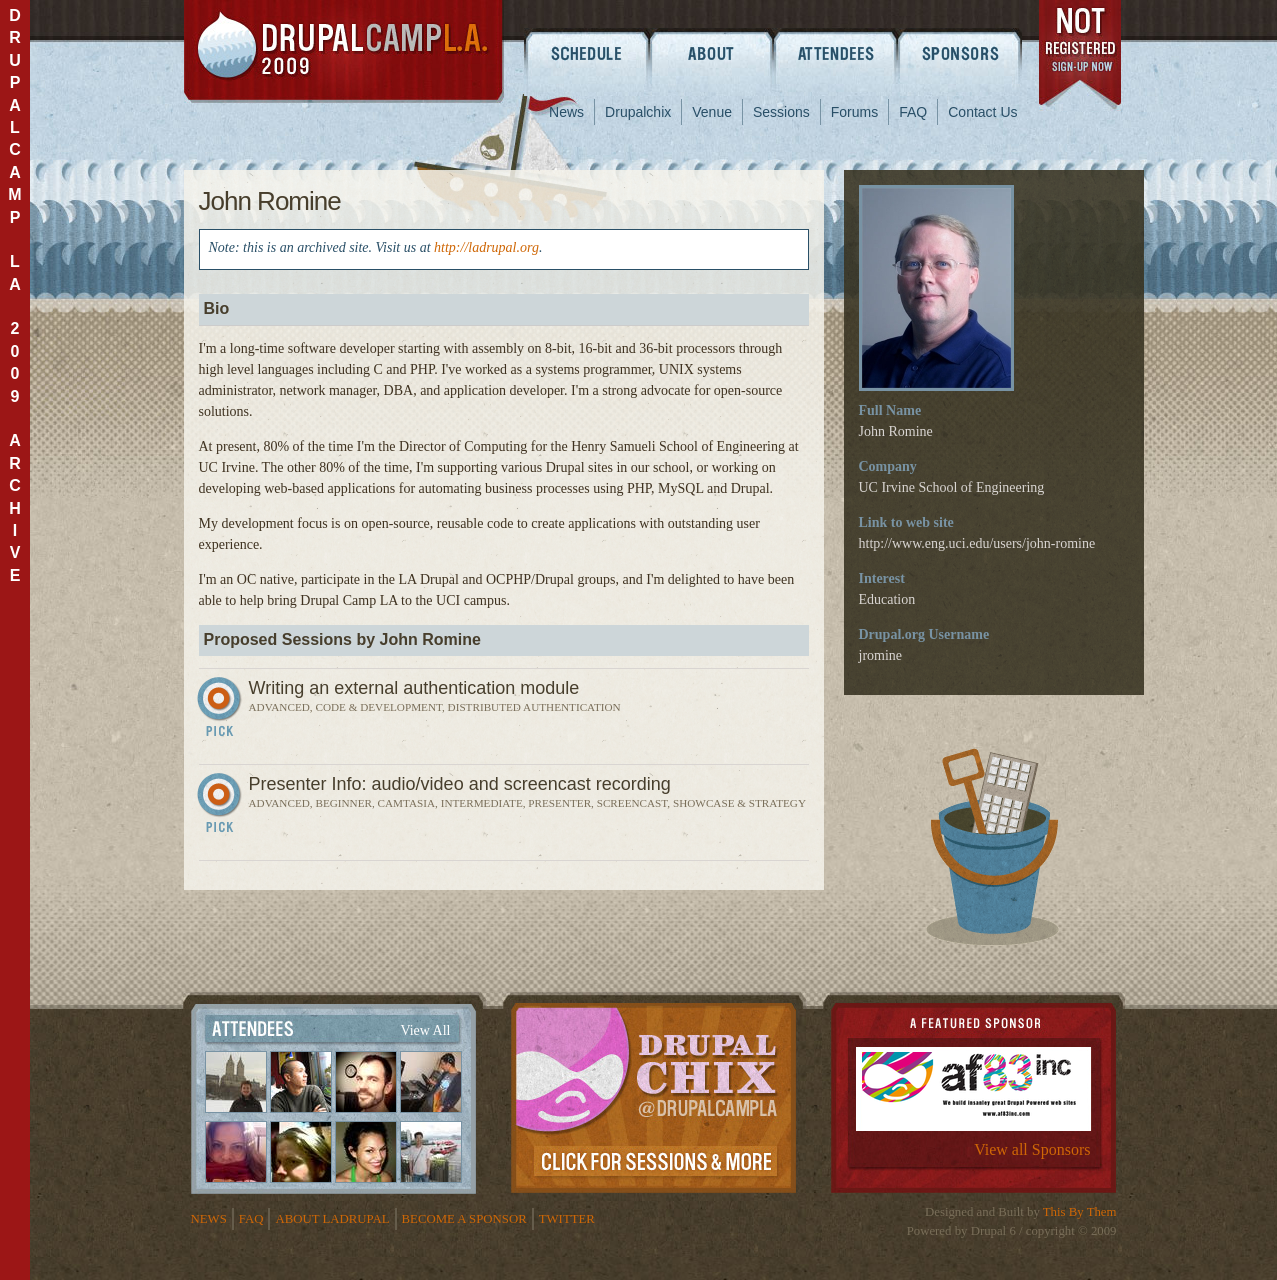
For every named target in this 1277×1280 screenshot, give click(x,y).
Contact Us (982, 112)
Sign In (222, 711)
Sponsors (961, 53)
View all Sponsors (1032, 1149)
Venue (712, 112)
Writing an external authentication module (414, 688)
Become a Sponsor (464, 1219)
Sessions (781, 112)
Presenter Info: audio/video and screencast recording (460, 784)
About (711, 53)
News (566, 112)
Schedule (586, 53)
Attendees (836, 53)
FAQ (913, 112)
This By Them (1080, 1212)
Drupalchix (638, 112)
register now (1081, 58)
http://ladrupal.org (486, 247)
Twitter (567, 1219)
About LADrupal (332, 1219)
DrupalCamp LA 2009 (344, 51)
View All (425, 1030)
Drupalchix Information (653, 1094)
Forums (854, 112)
